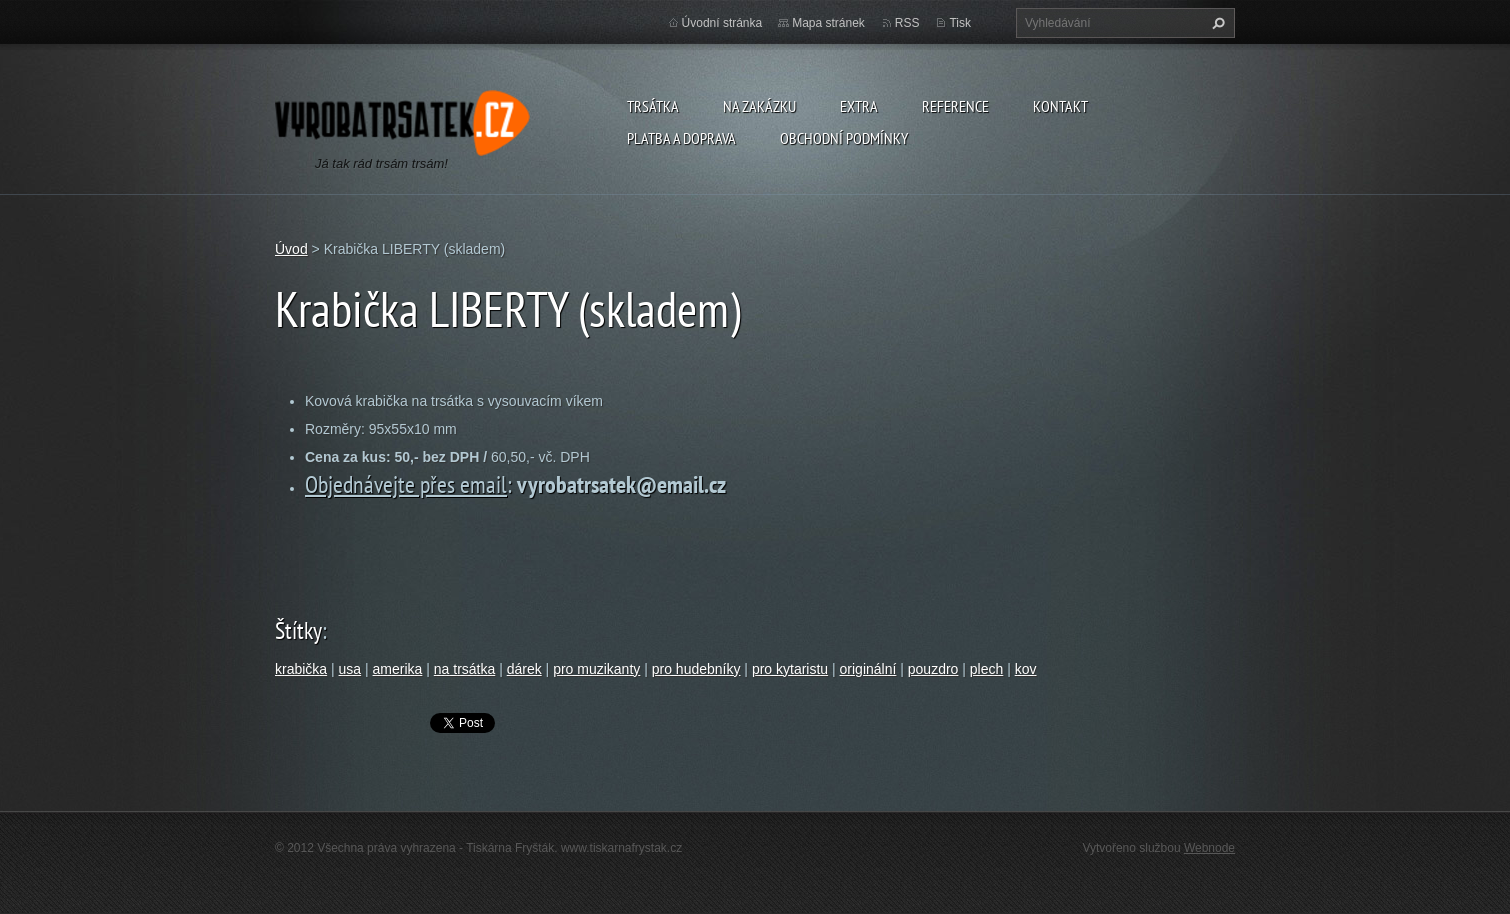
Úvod (291, 249)
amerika (398, 669)
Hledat (1216, 23)
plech (986, 669)
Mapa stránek (828, 23)
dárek (524, 669)
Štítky (298, 630)
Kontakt (1060, 106)
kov (1026, 669)
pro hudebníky (696, 669)
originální (868, 669)
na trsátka (464, 669)
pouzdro (933, 669)
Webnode (1209, 848)
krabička (301, 669)
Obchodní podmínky (844, 138)
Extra (859, 106)
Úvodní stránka (722, 23)
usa (350, 669)
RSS (907, 23)
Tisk (960, 23)
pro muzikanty (596, 669)
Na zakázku (759, 106)
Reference (955, 106)
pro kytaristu (790, 669)
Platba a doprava (681, 138)
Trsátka (653, 106)
